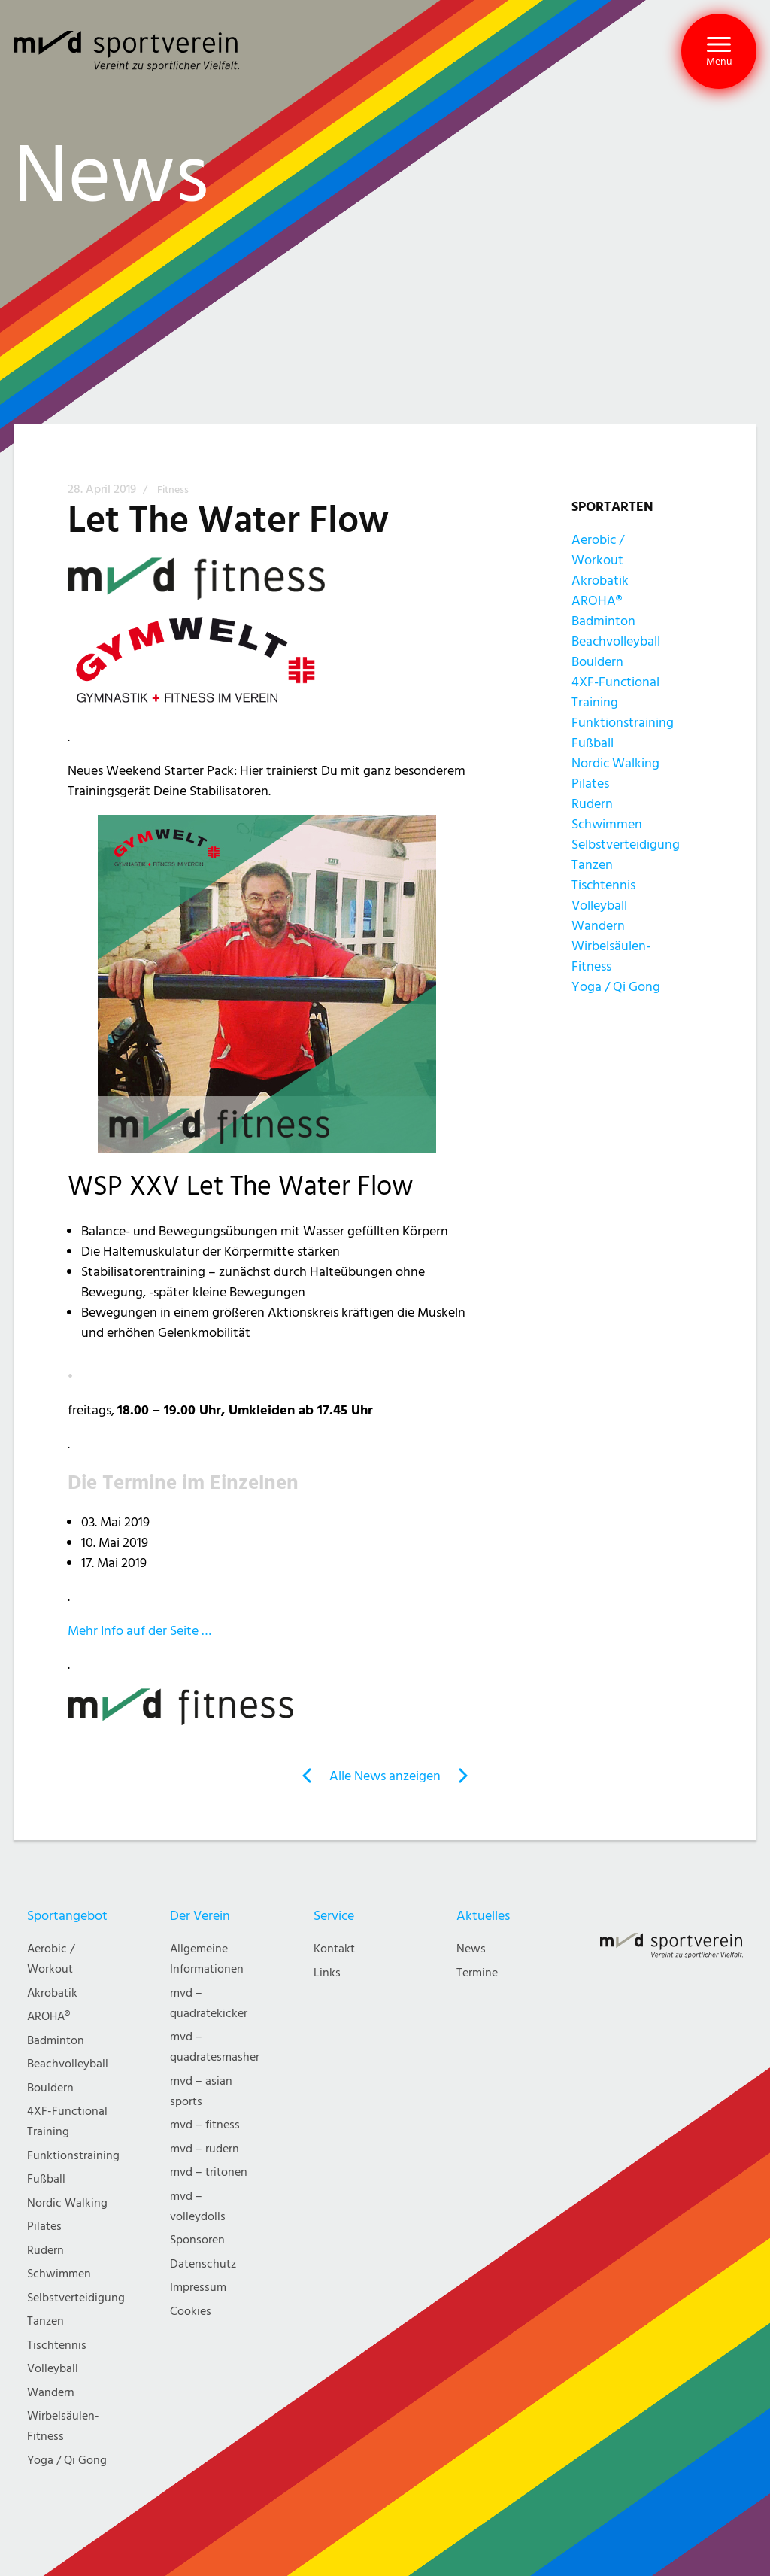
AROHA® (596, 600)
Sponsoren (197, 2240)
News (471, 1949)
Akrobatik (600, 580)
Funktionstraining (622, 722)
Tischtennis (603, 885)
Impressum (198, 2287)
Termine (477, 1973)
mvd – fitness (205, 2125)
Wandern (598, 925)
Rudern (592, 803)
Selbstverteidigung (625, 844)
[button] (718, 51)
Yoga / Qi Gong (615, 986)
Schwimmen (606, 824)
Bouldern (597, 661)
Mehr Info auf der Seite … (139, 1630)
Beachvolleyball (615, 641)
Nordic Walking (615, 763)
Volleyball (599, 905)
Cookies (190, 2311)
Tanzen (592, 864)
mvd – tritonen (208, 2172)
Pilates (590, 783)
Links (327, 1973)
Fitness (173, 490)
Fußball (592, 743)
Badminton (603, 621)
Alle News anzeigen (385, 1775)
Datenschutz (203, 2264)
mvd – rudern (204, 2149)
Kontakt (334, 1949)
